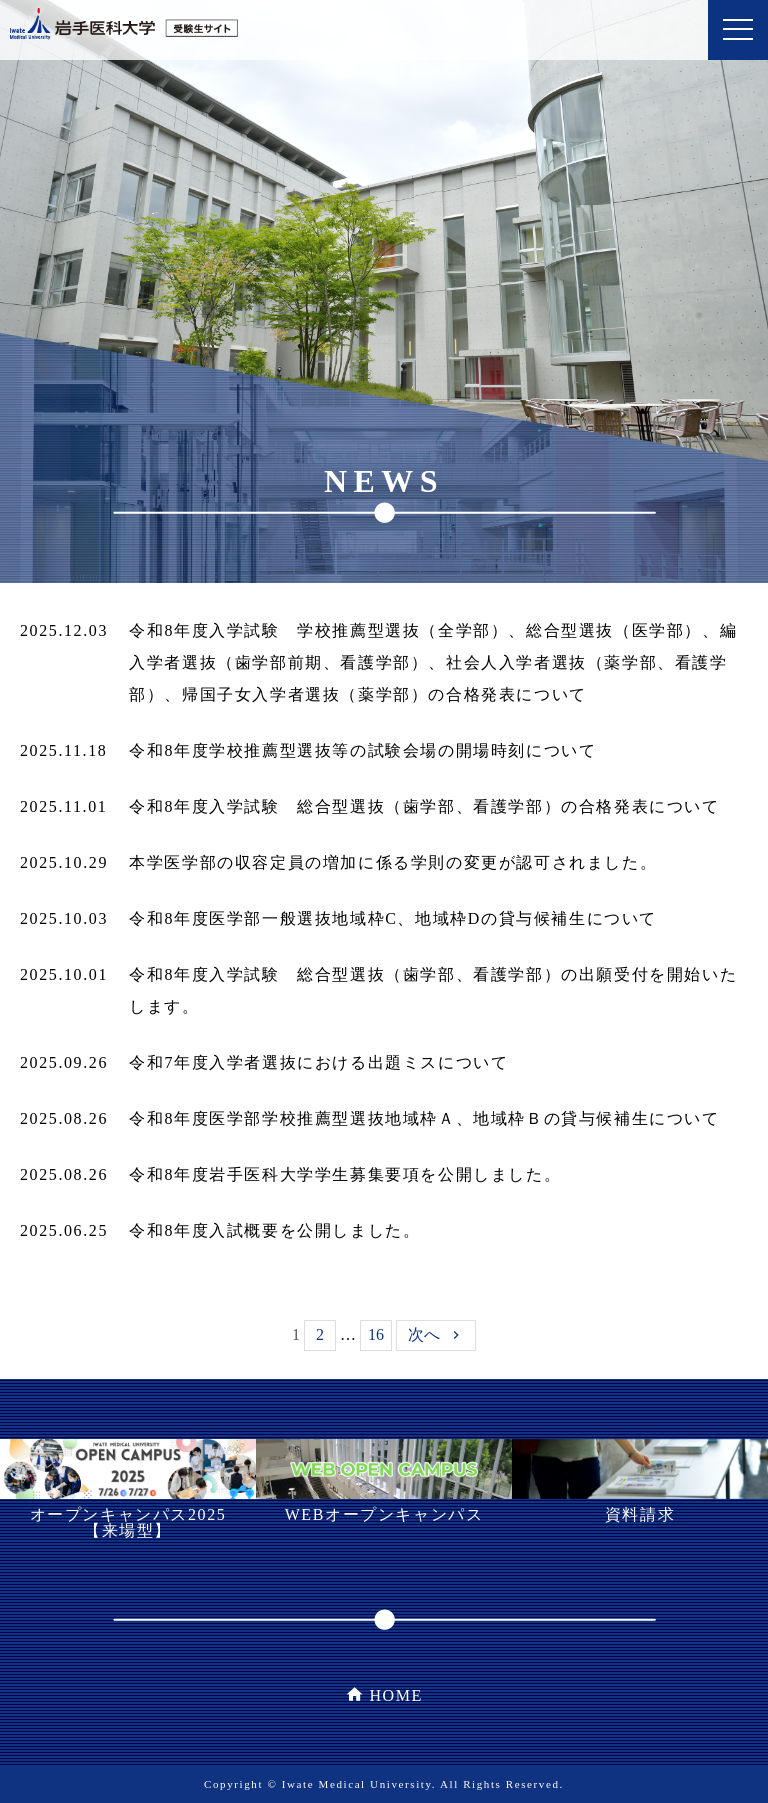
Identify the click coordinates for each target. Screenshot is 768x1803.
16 (376, 1334)
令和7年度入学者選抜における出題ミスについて (318, 1062)
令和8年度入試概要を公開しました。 (274, 1230)
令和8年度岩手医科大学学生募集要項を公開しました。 (345, 1174)
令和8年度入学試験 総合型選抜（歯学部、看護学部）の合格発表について (424, 806)
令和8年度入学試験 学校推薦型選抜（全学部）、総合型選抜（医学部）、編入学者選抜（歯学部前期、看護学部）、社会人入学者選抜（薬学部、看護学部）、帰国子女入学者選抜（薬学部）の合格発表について (433, 662)
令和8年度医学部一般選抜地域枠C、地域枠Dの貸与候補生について (393, 918)
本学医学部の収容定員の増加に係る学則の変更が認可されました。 (393, 862)
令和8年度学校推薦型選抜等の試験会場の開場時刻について (362, 750)
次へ (424, 1334)
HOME (396, 1695)
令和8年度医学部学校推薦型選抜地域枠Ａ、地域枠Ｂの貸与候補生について (424, 1118)
